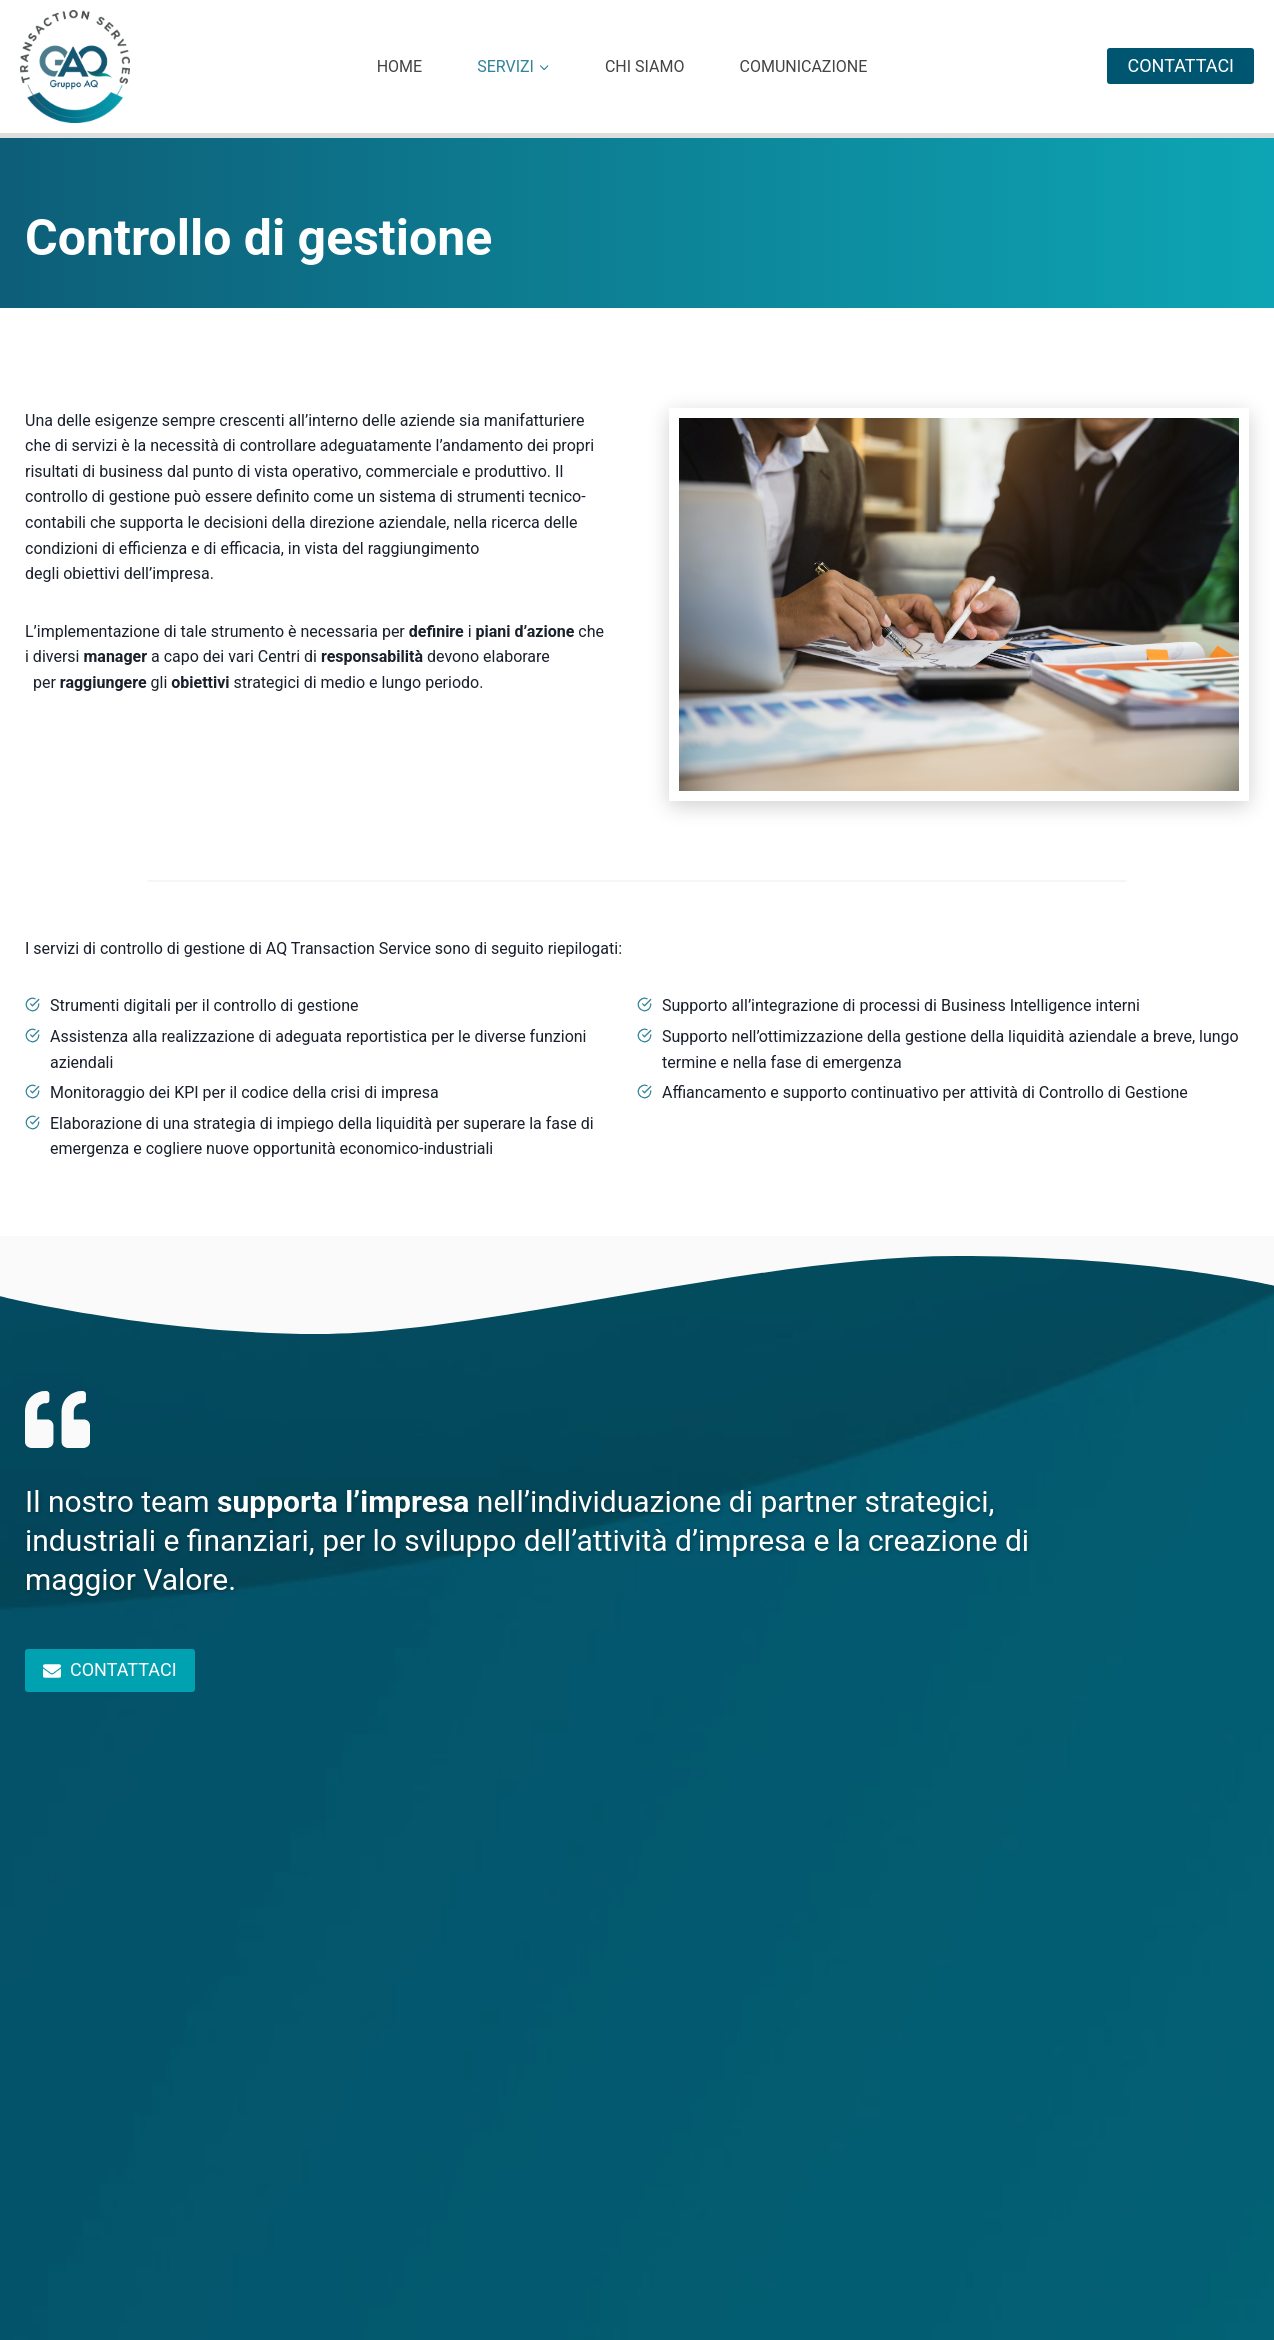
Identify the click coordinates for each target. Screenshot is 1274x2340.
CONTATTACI (1180, 65)
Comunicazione (803, 67)
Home (399, 67)
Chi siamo (645, 67)
